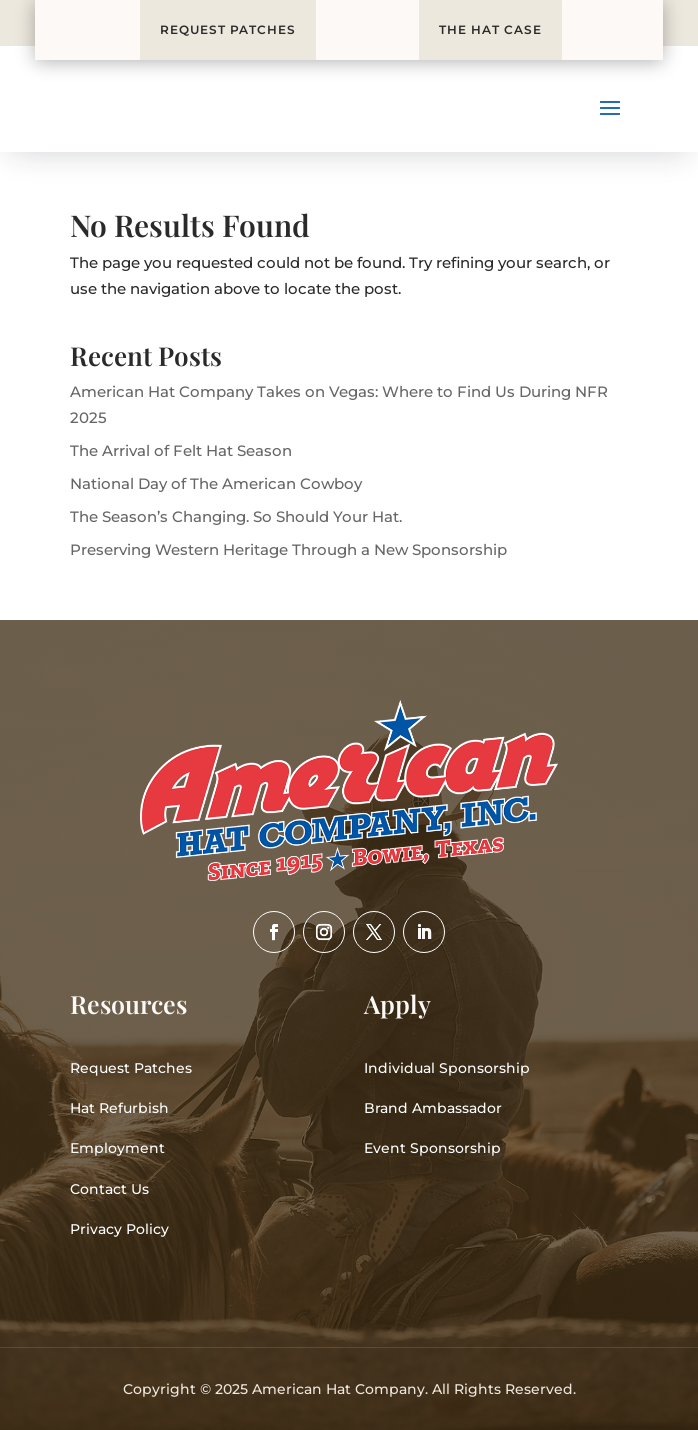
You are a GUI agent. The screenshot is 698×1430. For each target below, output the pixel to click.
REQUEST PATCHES (228, 29)
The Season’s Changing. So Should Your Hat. (236, 516)
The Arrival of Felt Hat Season (181, 450)
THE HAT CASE (490, 29)
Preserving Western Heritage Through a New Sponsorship (288, 549)
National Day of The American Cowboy (216, 483)
